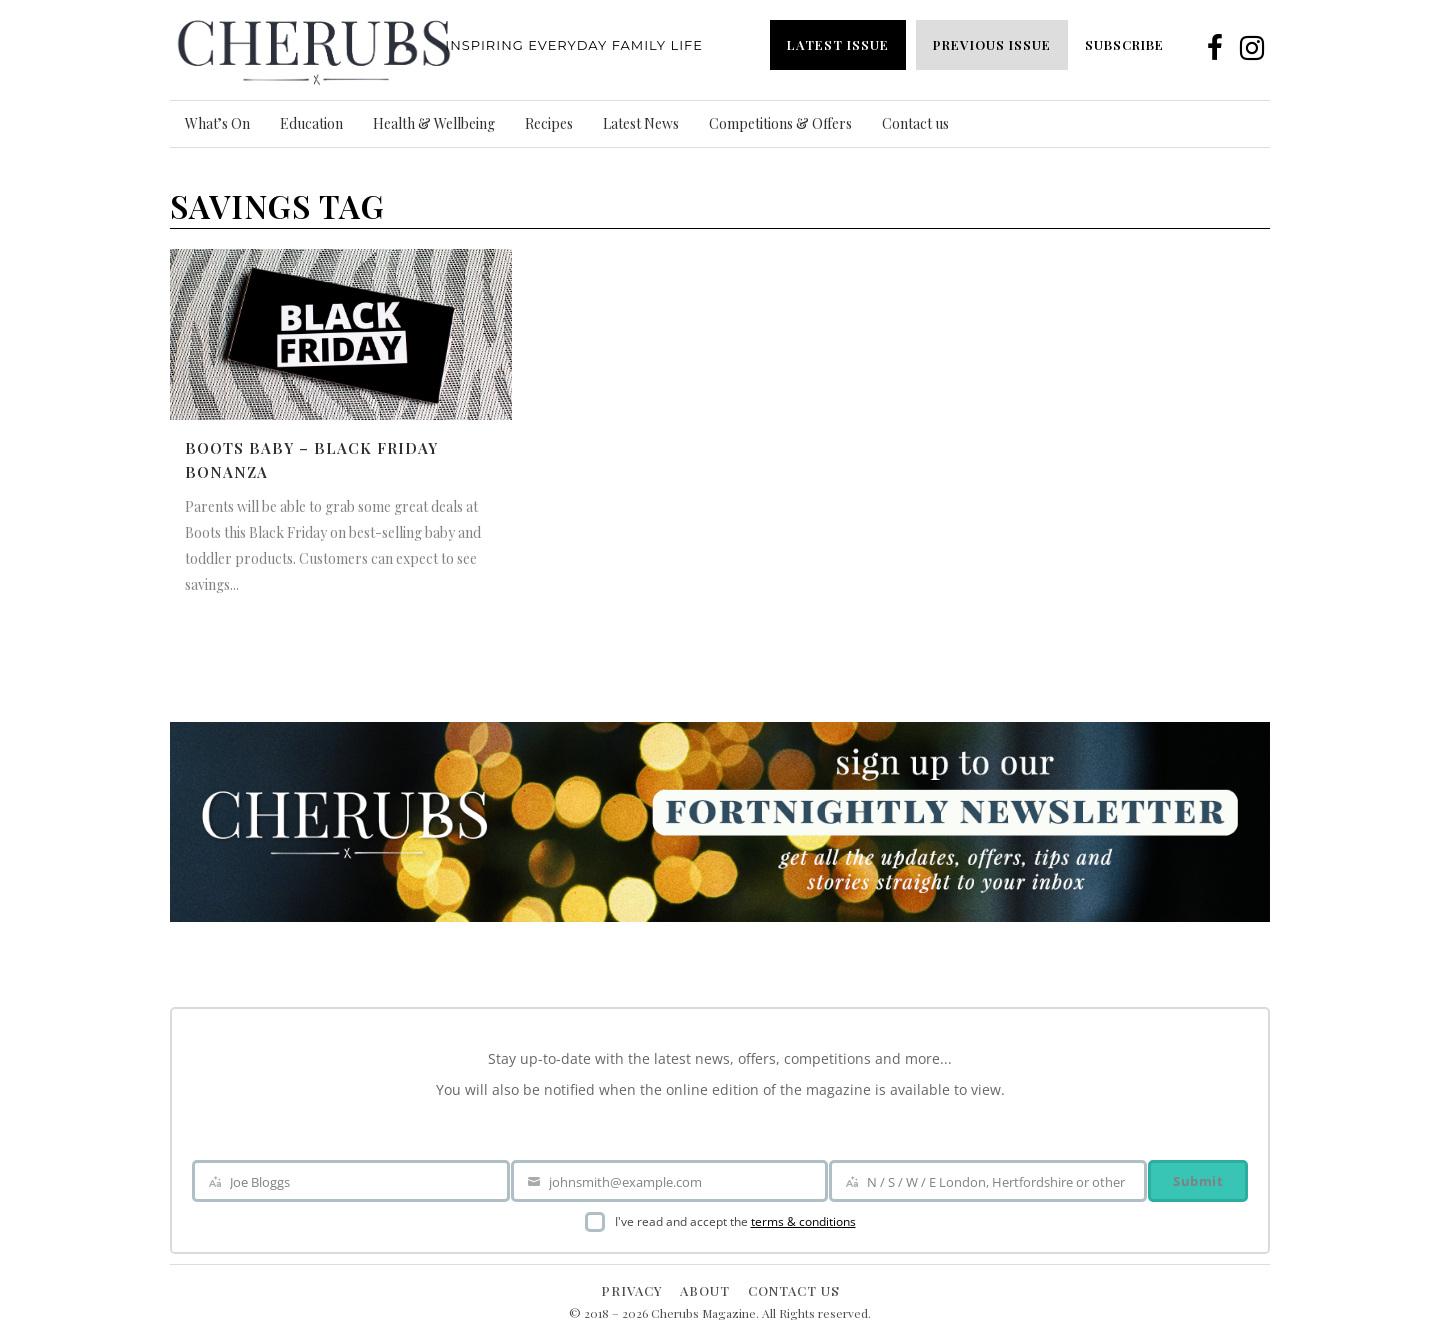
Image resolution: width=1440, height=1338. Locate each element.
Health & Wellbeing (434, 123)
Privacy (631, 1290)
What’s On (217, 123)
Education (311, 123)
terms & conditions (803, 1221)
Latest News (641, 123)
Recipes (549, 123)
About (705, 1290)
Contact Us (794, 1290)
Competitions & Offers (780, 123)
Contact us (915, 123)
